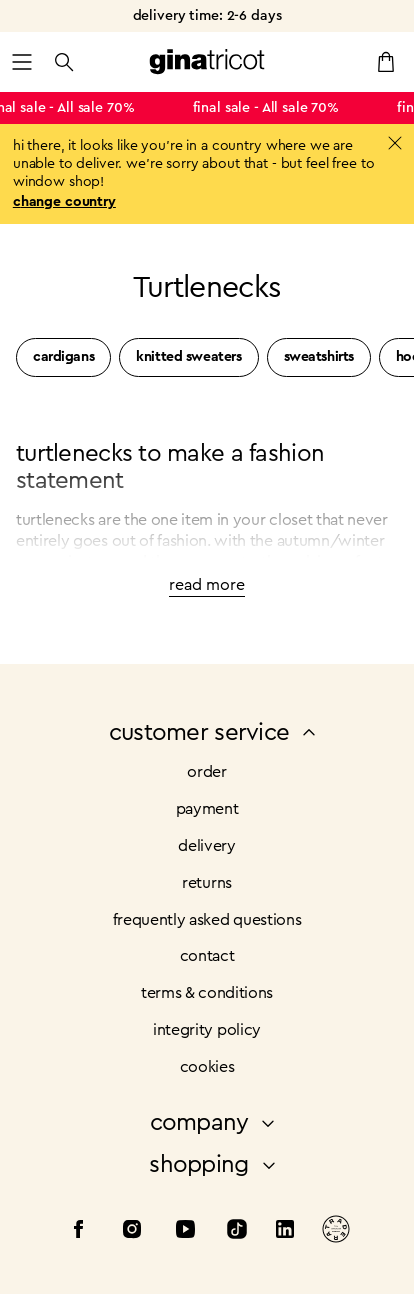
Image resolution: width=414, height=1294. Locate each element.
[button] (22, 62)
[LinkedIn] (285, 1232)
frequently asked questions (207, 920)
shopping (214, 1165)
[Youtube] (186, 1232)
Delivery (206, 846)
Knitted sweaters (188, 357)
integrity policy (207, 1030)
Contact (207, 956)
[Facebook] (78, 1232)
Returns (207, 883)
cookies (207, 1067)
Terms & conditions (207, 993)
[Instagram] (132, 1232)
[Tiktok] (237, 1232)
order (206, 772)
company (215, 1123)
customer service (215, 733)
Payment (207, 809)
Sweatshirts (319, 357)
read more (207, 585)
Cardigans (63, 357)
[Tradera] (336, 1232)
